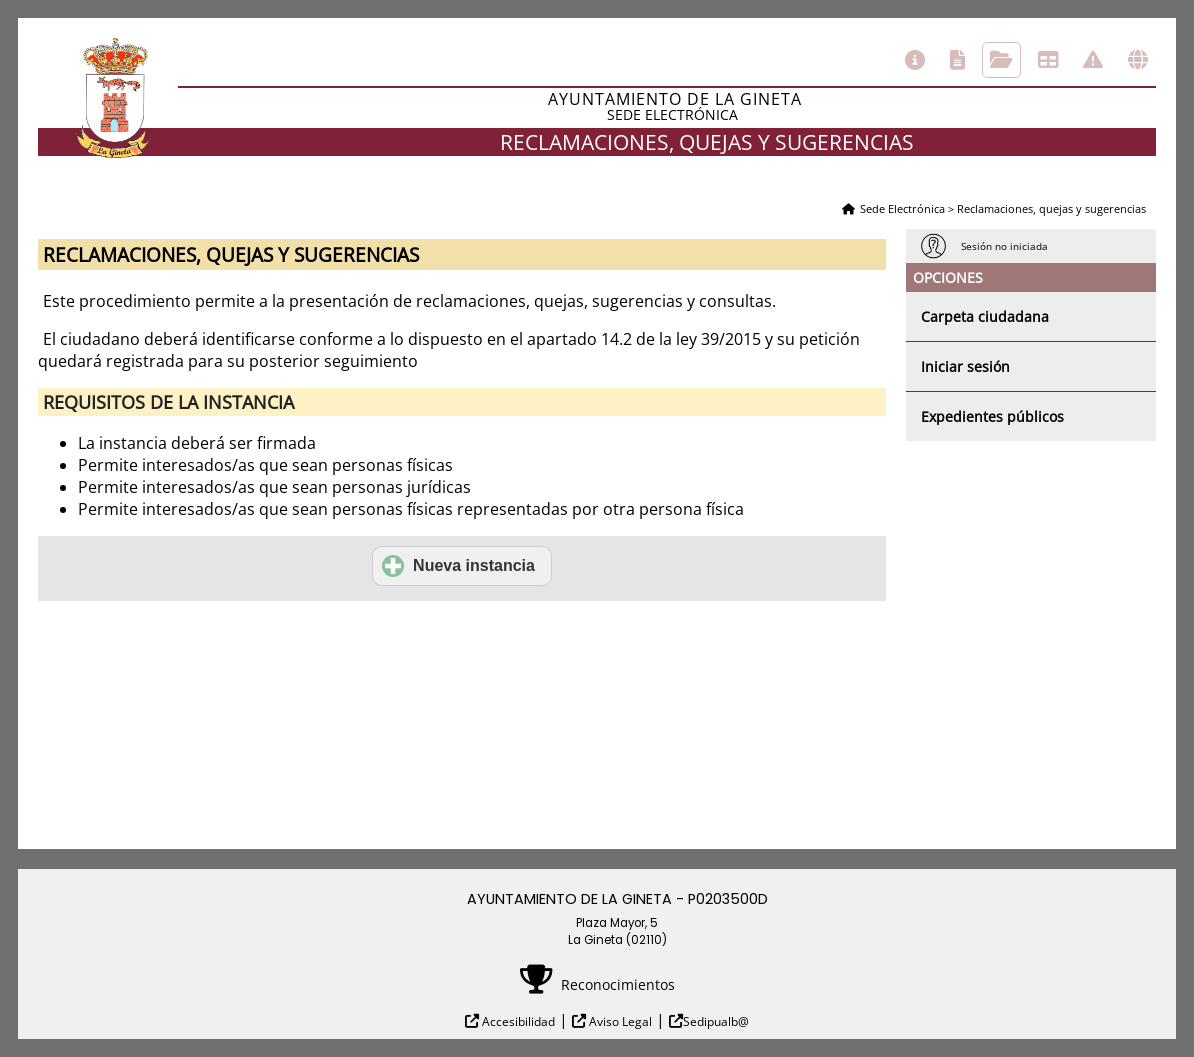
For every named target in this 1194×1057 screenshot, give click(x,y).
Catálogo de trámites (957, 60)
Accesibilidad (517, 1021)
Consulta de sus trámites (1001, 60)
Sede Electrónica (902, 208)
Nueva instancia (458, 566)
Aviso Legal (619, 1021)
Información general (915, 60)
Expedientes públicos (992, 416)
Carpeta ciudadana (985, 316)
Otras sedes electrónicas (1138, 60)
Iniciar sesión (965, 366)
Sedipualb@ (716, 1021)
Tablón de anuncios (1048, 60)
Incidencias (1093, 60)
